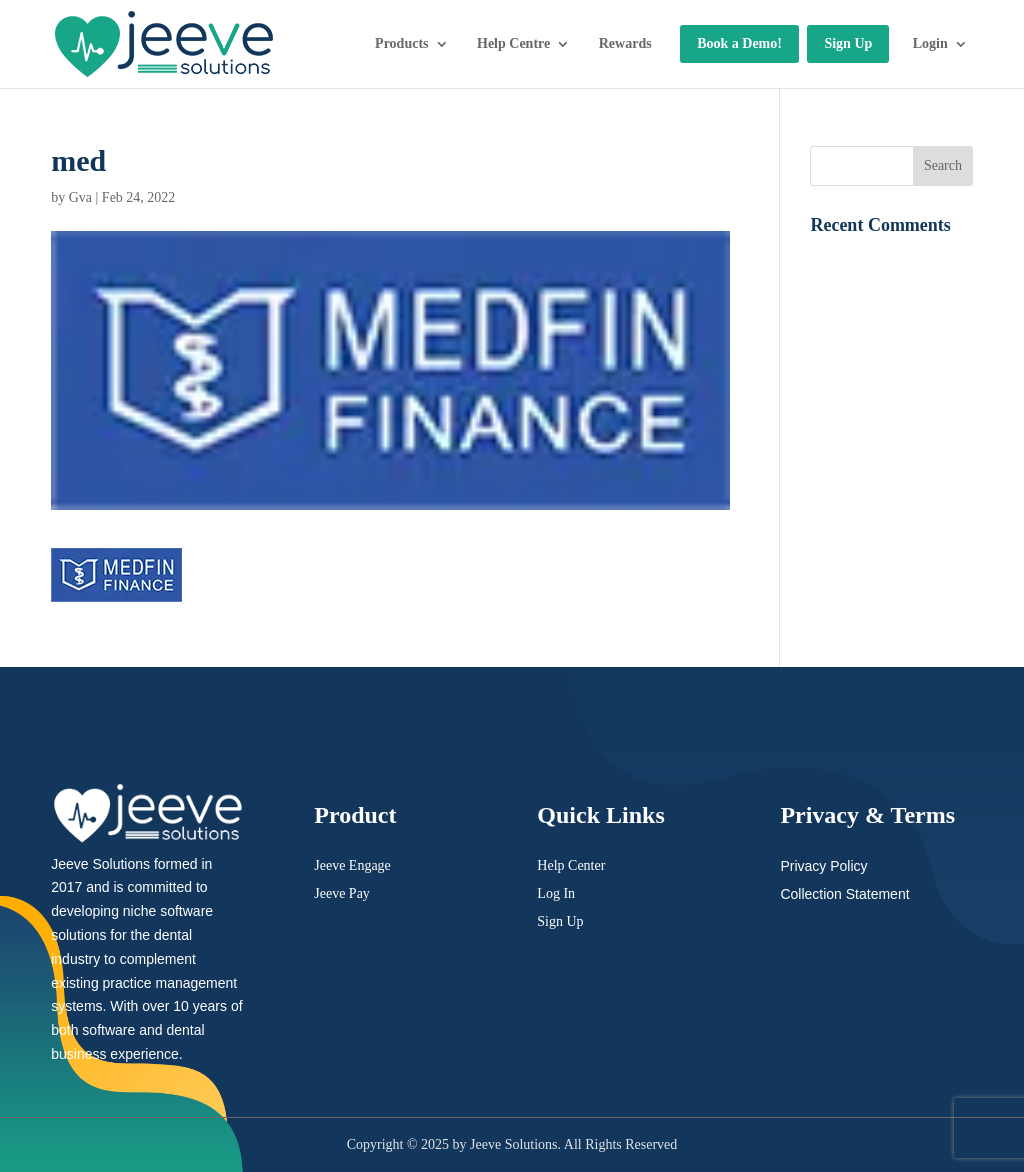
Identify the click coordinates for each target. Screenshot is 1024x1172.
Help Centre (513, 43)
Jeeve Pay (342, 893)
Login (930, 43)
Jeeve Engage (352, 865)
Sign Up (848, 43)
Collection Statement (844, 894)
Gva (80, 197)
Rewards (625, 43)
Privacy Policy (823, 866)
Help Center (571, 865)
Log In (556, 893)
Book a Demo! (739, 43)
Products (401, 43)
